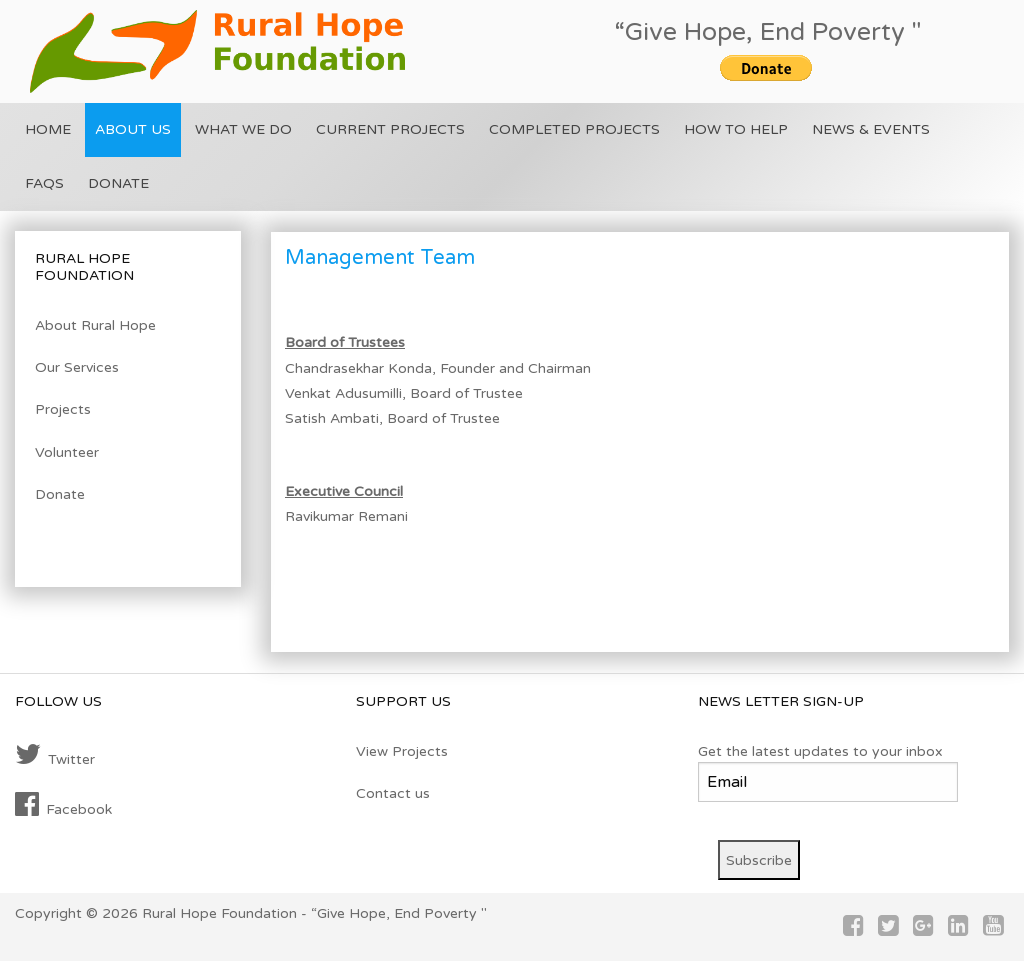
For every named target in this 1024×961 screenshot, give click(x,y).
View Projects (402, 751)
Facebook (63, 805)
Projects (63, 409)
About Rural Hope (95, 325)
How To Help (736, 129)
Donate (118, 183)
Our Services (77, 367)
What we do (243, 129)
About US (133, 129)
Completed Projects (574, 129)
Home (48, 129)
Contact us (393, 793)
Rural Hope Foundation (219, 913)
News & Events (871, 129)
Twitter (55, 755)
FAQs (44, 183)
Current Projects (390, 129)
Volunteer (67, 452)
